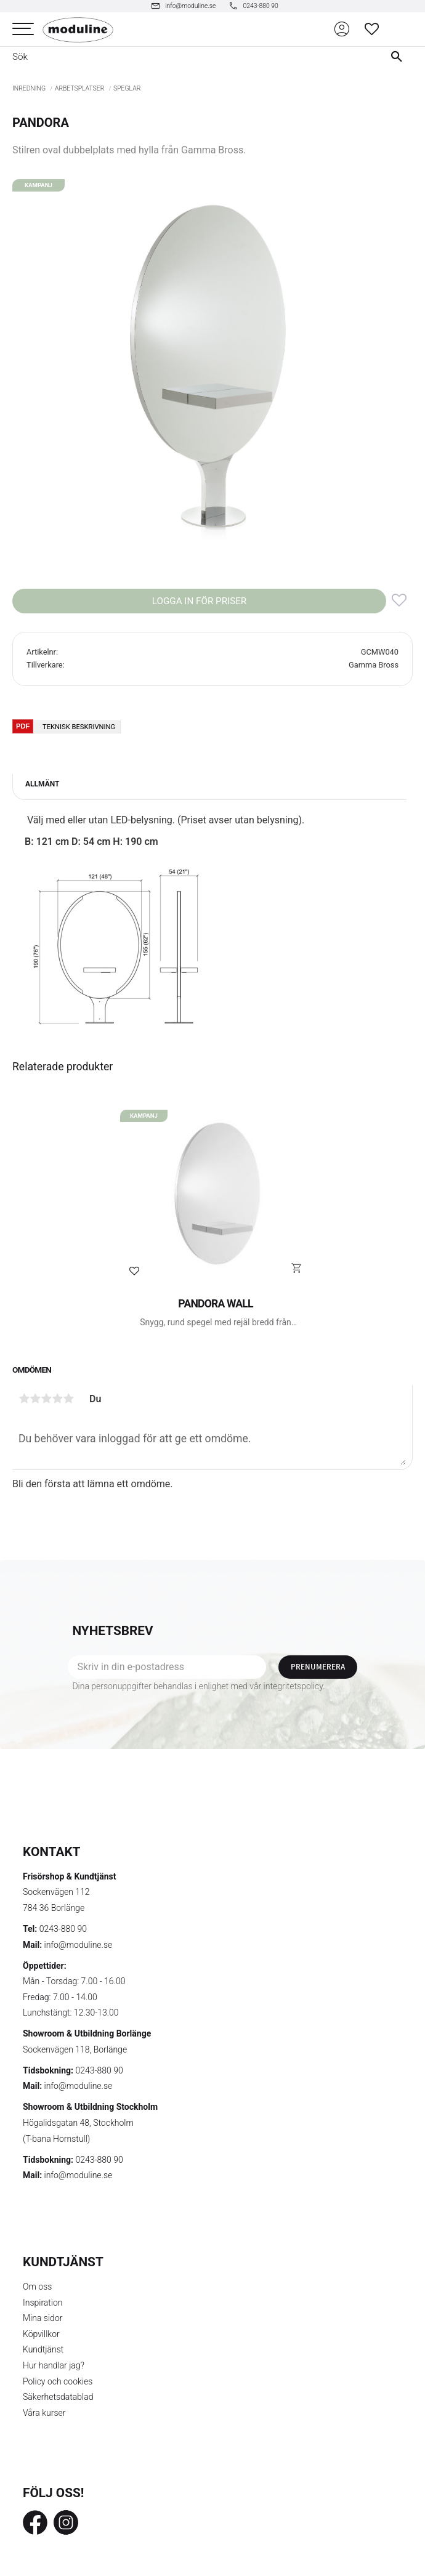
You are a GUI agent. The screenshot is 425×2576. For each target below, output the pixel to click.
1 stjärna (24, 1398)
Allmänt (42, 784)
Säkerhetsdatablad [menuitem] (58, 2397)
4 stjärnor (57, 1398)
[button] (23, 29)
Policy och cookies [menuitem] (57, 2381)
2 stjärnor (35, 1398)
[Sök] (399, 57)
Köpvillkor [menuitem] (41, 2334)
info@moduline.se (78, 1945)
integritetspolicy (293, 1686)
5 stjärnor (68, 1398)
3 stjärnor (46, 1398)
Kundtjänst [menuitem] (43, 2349)
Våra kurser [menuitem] (44, 2413)
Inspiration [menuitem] (43, 2302)
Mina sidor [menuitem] (42, 2318)
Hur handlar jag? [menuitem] (53, 2365)
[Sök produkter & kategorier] (187, 57)
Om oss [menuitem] (37, 2286)
